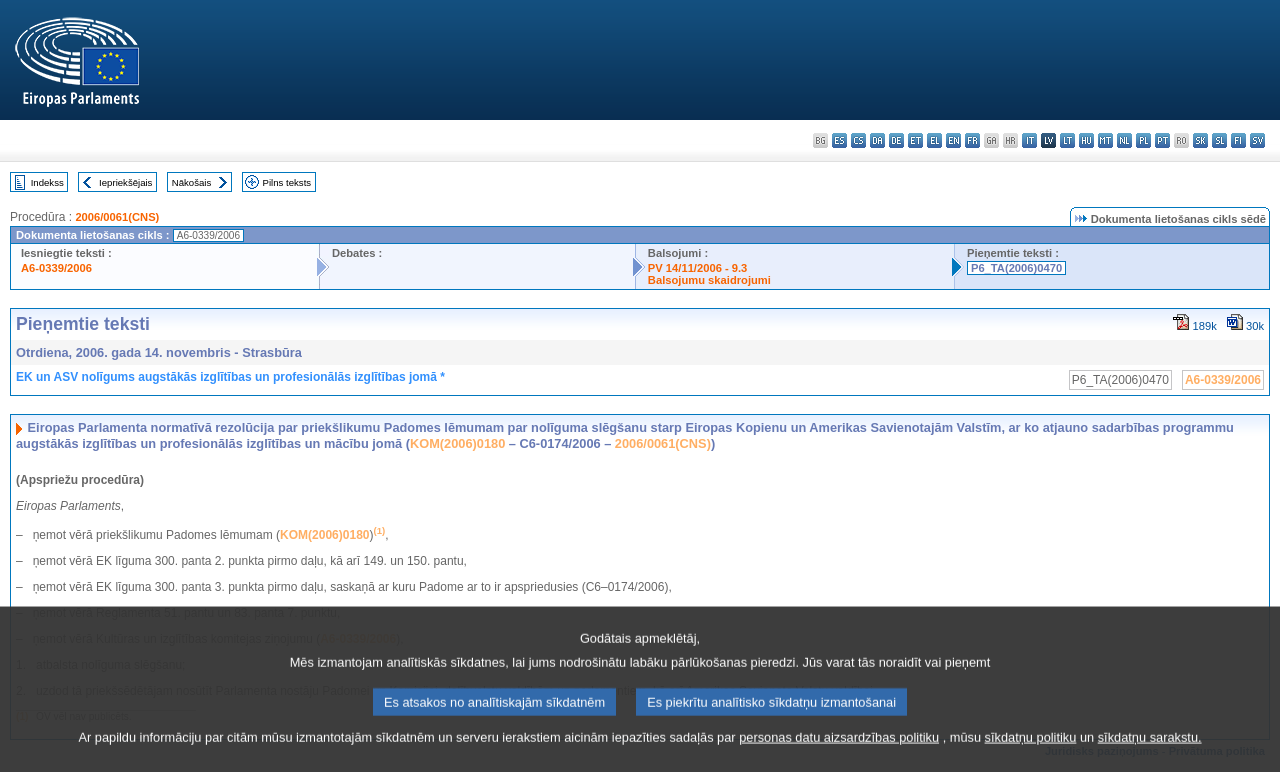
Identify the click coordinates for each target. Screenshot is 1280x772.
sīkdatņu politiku (1031, 759)
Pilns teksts (287, 182)
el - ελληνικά (934, 140)
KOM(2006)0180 (457, 443)
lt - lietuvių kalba (1067, 140)
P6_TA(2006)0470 (1016, 268)
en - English (953, 140)
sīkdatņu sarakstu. (1150, 759)
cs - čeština (858, 140)
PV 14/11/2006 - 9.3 (698, 268)
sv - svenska (1257, 140)
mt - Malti (1105, 140)
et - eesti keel (915, 140)
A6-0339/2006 (56, 268)
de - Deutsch (896, 140)
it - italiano (1029, 140)
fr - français (972, 140)
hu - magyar (1086, 140)
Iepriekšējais (125, 182)
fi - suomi (1238, 140)
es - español (839, 140)
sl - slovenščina (1219, 140)
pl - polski (1143, 140)
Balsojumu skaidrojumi (709, 280)
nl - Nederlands (1124, 140)
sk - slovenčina (1200, 140)
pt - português (1162, 140)
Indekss (47, 182)
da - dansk (877, 140)
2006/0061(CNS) (117, 217)
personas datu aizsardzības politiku (839, 759)
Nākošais (191, 182)
